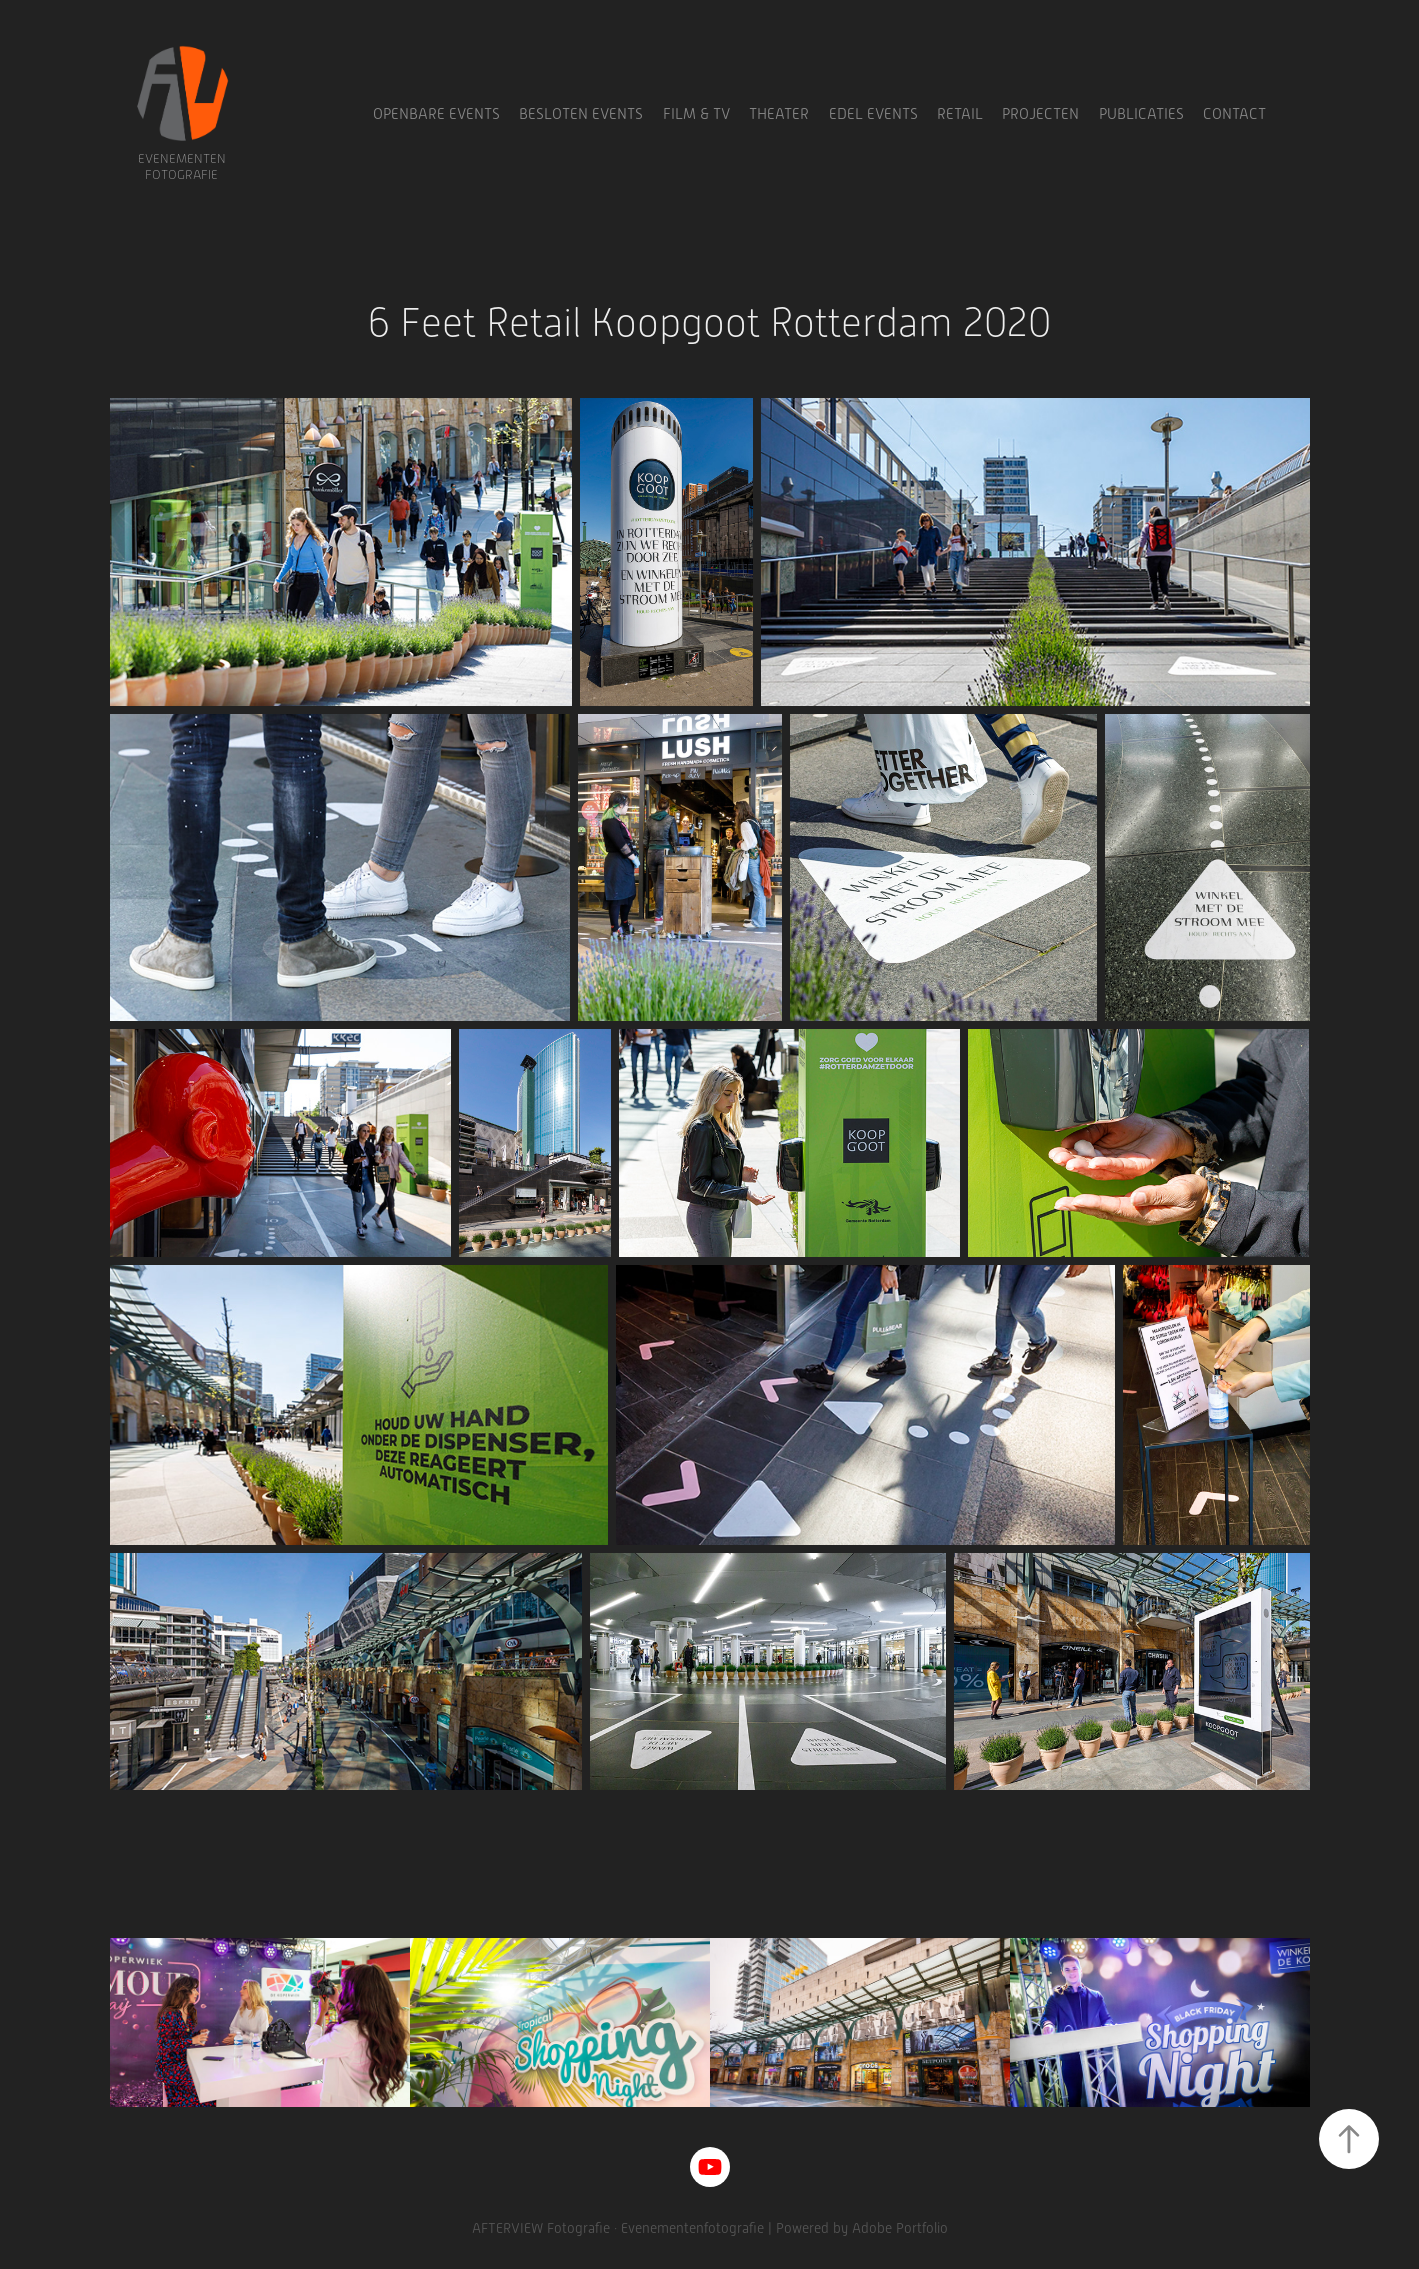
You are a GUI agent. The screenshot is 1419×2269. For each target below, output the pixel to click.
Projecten (1040, 114)
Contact (1234, 114)
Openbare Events (436, 114)
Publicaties (1141, 114)
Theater (779, 114)
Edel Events (873, 114)
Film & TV (696, 114)
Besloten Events (581, 114)
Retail (960, 114)
